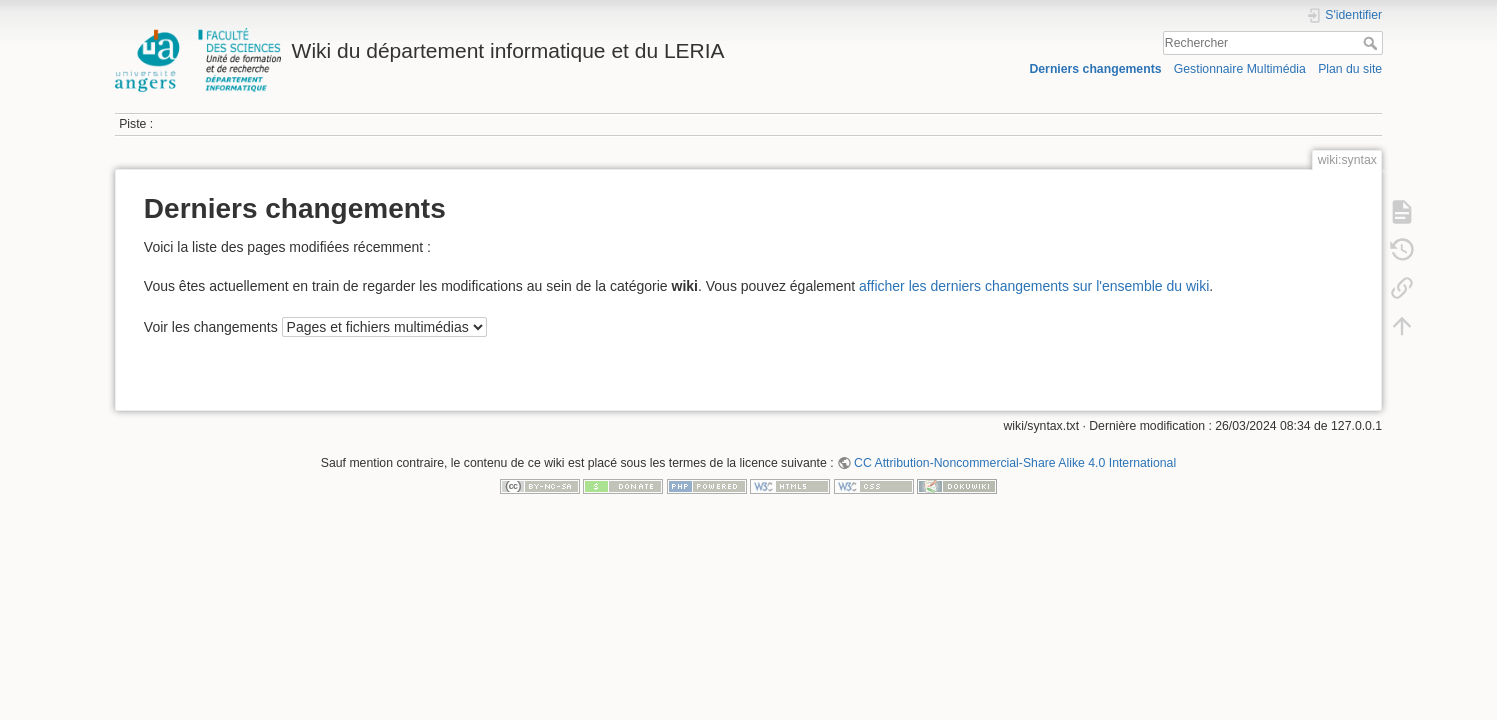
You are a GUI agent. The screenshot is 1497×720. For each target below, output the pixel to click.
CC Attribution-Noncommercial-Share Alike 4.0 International (1015, 463)
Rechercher (1372, 43)
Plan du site (1350, 69)
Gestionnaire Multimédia (1240, 69)
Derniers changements (1095, 69)
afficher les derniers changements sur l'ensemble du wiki (1034, 286)
